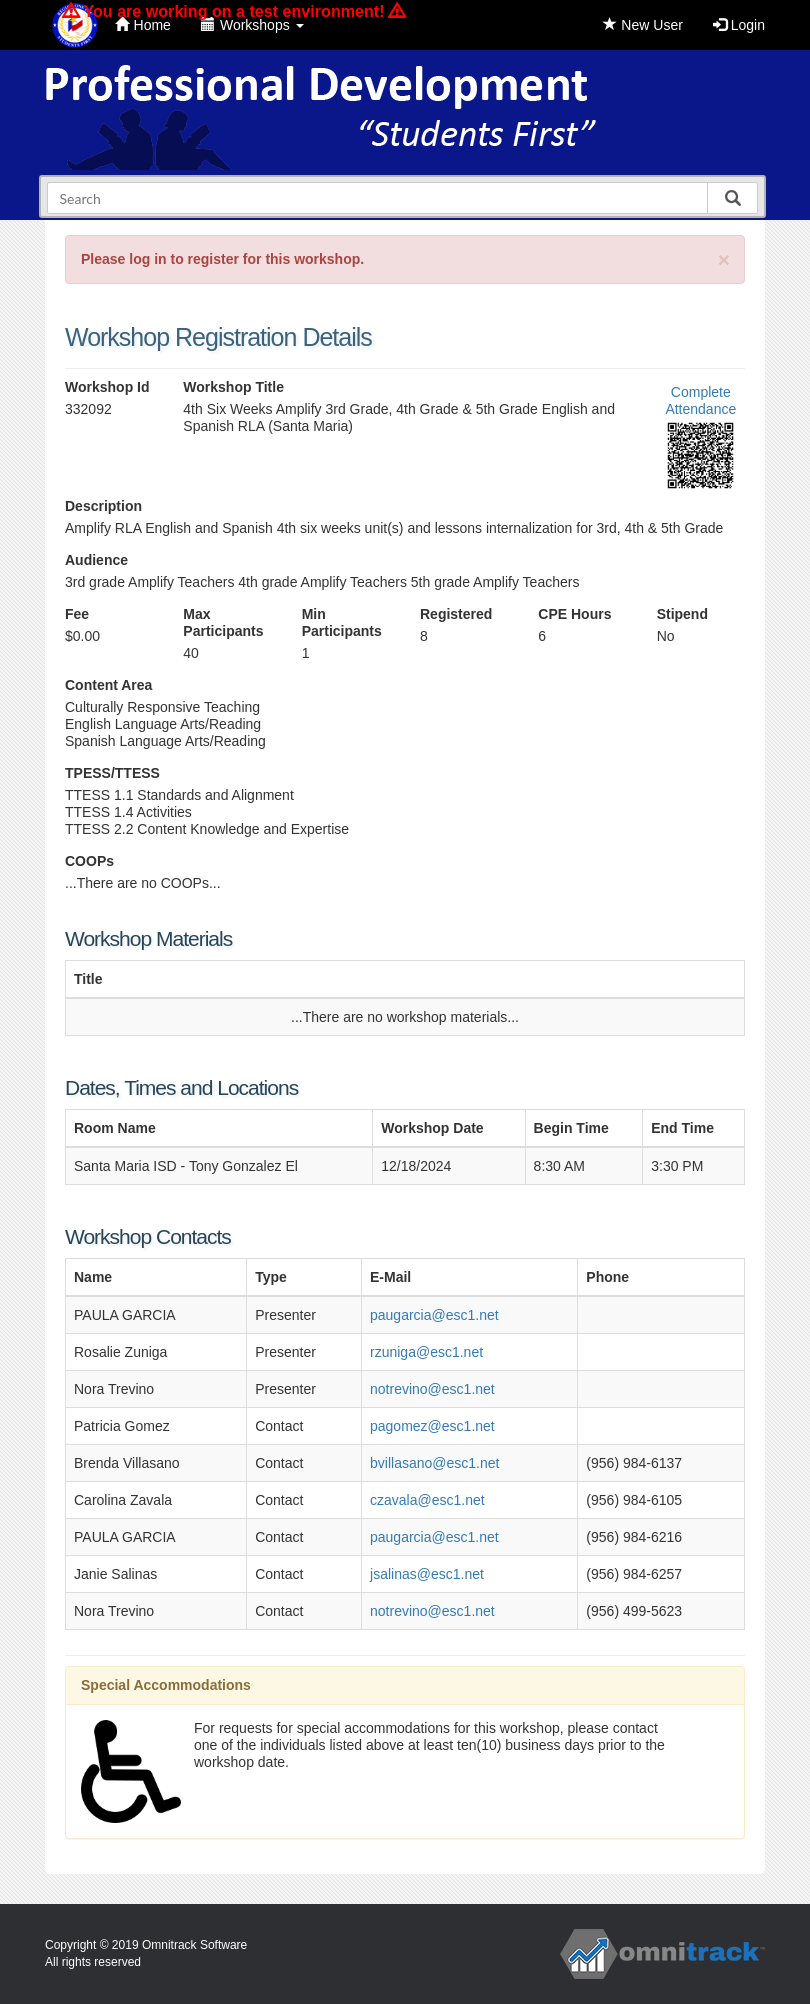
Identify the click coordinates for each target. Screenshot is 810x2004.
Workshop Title (233, 387)
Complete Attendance (700, 400)
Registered (456, 614)
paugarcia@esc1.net (434, 1315)
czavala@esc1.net (427, 1500)
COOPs (89, 861)
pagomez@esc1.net (432, 1426)
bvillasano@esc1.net (434, 1463)
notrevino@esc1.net (432, 1389)
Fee (77, 614)
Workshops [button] (252, 25)
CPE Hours (574, 614)
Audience (96, 560)
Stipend (682, 614)
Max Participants (223, 622)
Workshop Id (107, 387)
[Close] (724, 259)
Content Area (108, 685)
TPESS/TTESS (112, 773)
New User (642, 25)
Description (103, 506)
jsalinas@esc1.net (427, 1574)
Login (739, 25)
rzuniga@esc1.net (426, 1352)
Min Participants (342, 622)
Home (143, 25)
